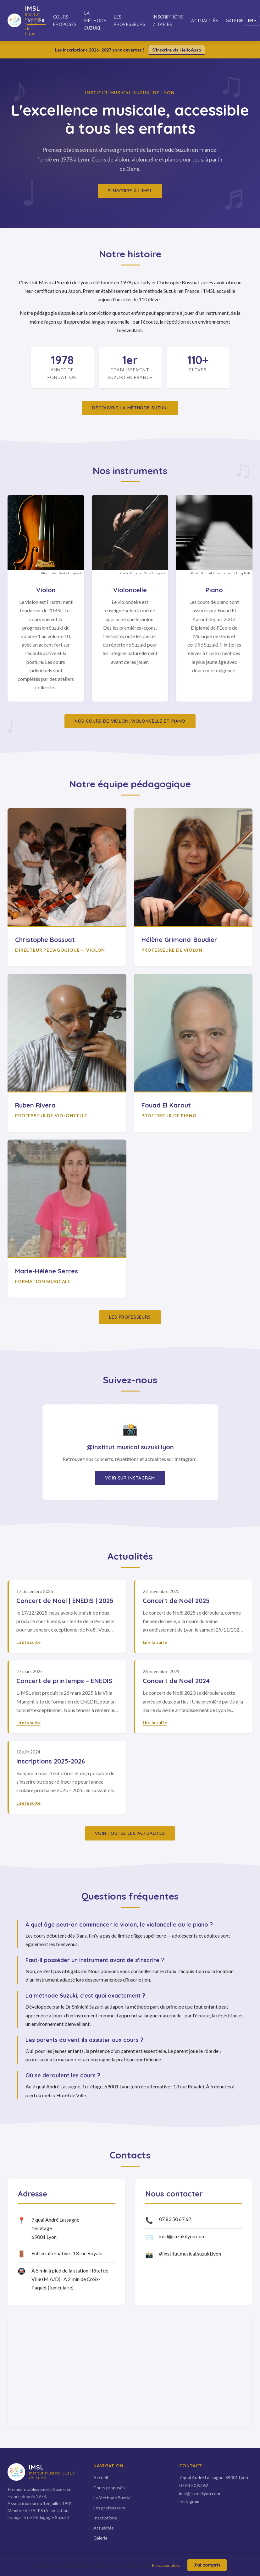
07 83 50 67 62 (175, 2219)
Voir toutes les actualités (130, 1833)
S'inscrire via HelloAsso (176, 49)
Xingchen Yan (139, 573)
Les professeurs (129, 20)
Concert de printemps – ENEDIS (64, 1681)
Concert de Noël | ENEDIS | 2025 (64, 1601)
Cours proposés (65, 20)
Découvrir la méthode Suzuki (130, 408)
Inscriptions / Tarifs (168, 20)
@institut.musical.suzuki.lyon (190, 2253)
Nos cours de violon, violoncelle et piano (130, 721)
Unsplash (75, 573)
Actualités (204, 21)
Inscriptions (105, 2517)
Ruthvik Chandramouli (217, 573)
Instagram (189, 2501)
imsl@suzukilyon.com (182, 2236)
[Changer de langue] (252, 20)
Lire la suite (28, 1642)
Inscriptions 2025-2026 (50, 1761)
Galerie (235, 21)
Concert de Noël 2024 (176, 1681)
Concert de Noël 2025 (176, 1601)
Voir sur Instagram (130, 1478)
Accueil (36, 21)
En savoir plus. (166, 2565)
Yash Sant (58, 573)
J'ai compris (207, 2565)
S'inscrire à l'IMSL (130, 191)
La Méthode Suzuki (95, 20)
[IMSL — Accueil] (17, 20)
